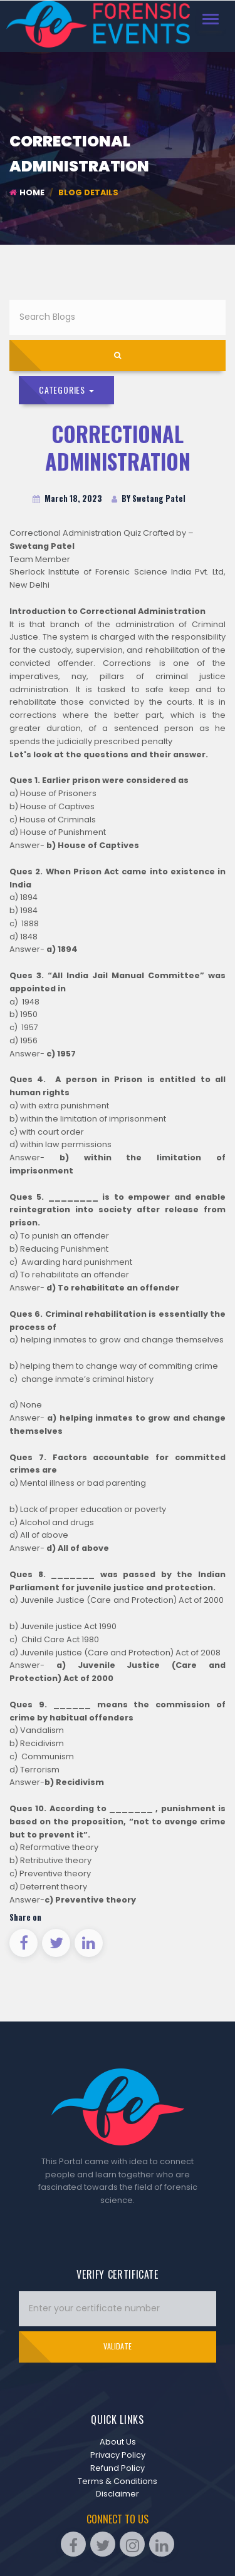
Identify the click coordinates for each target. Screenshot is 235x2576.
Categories (66, 389)
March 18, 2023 (67, 498)
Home (26, 192)
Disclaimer (117, 2493)
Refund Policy (117, 2468)
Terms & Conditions (117, 2481)
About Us (118, 2441)
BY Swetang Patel (148, 498)
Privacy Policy (117, 2455)
